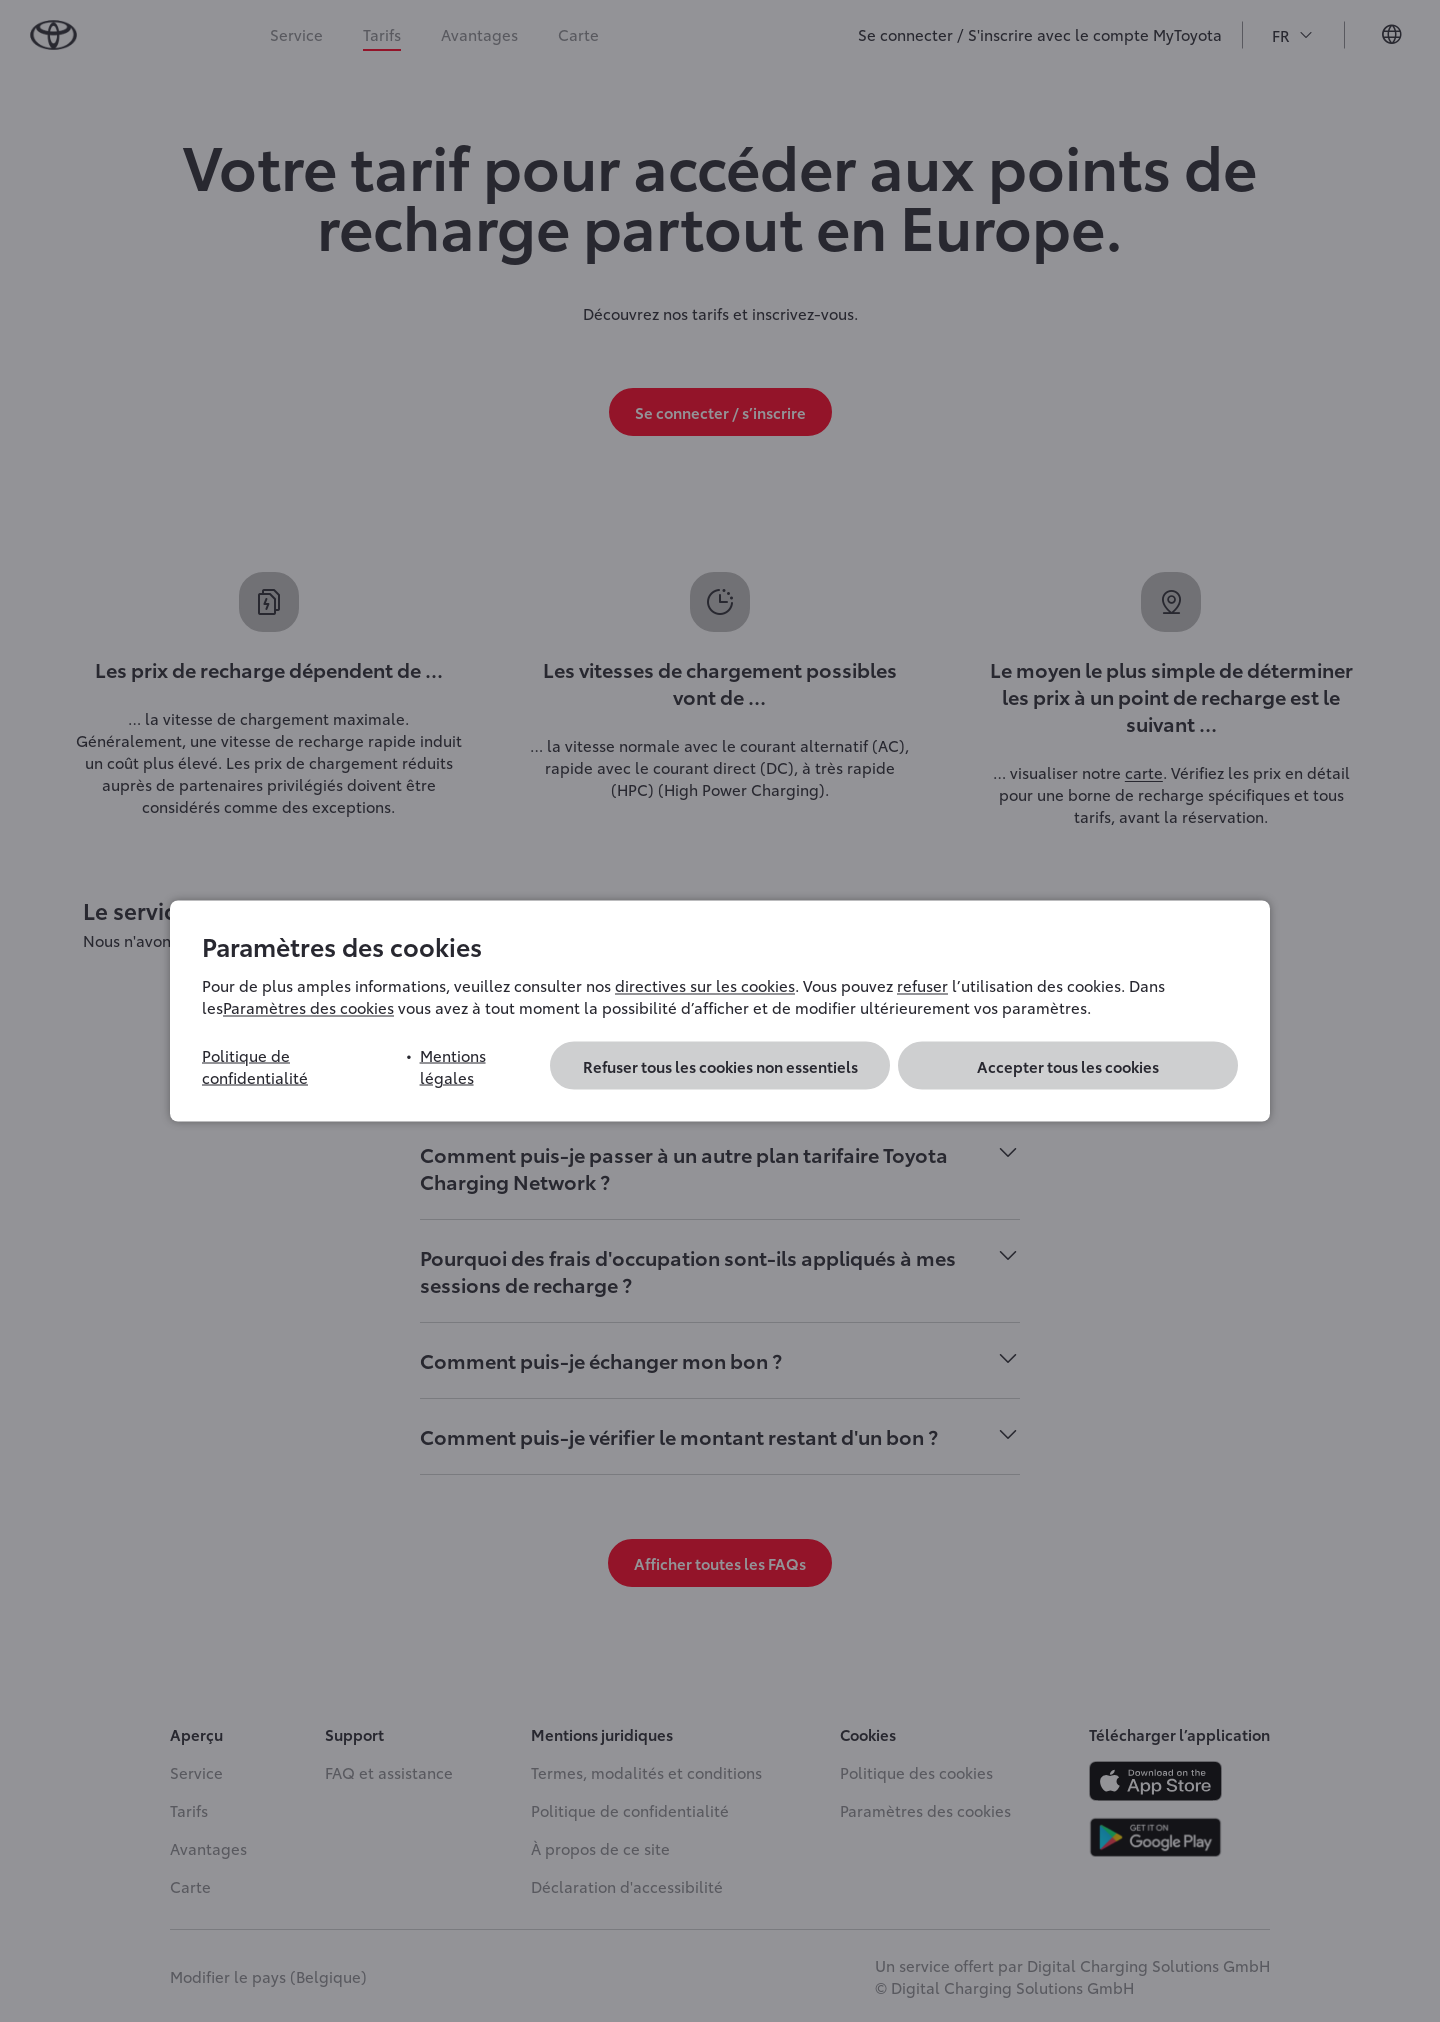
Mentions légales (453, 1066)
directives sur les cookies (705, 985)
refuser (922, 985)
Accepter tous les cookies (1068, 1066)
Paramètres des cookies (308, 1007)
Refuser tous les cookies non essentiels (720, 1066)
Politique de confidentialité (255, 1066)
